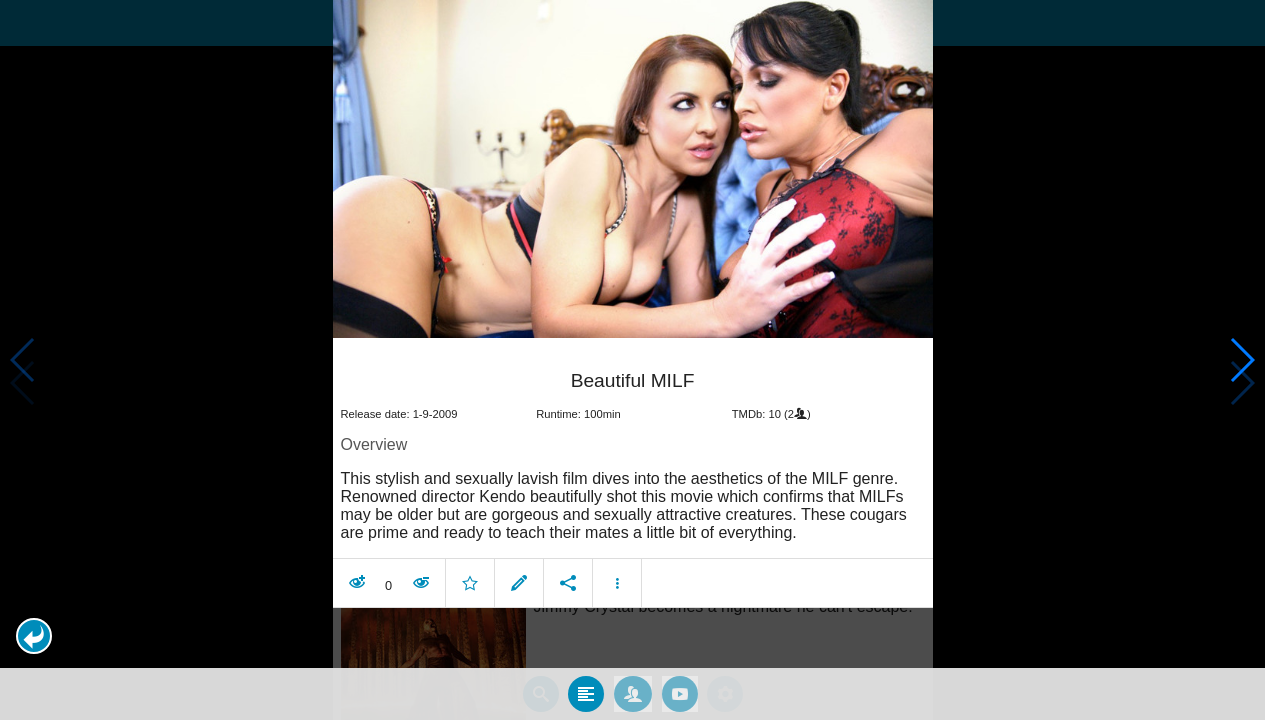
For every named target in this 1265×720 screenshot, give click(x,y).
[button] (34, 636)
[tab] (586, 693)
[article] (633, 475)
